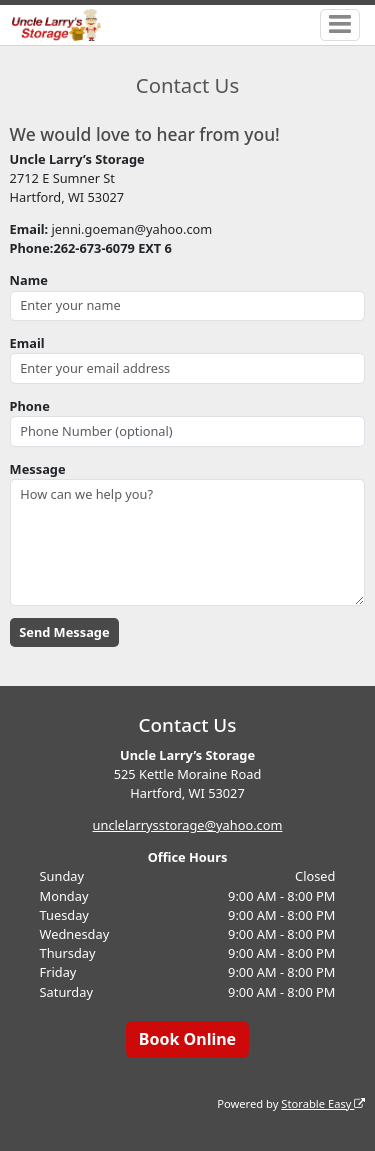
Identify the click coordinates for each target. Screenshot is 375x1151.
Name (29, 280)
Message (38, 469)
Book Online (187, 1039)
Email (27, 343)
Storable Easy (323, 1103)
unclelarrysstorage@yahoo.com (188, 825)
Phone (30, 406)
